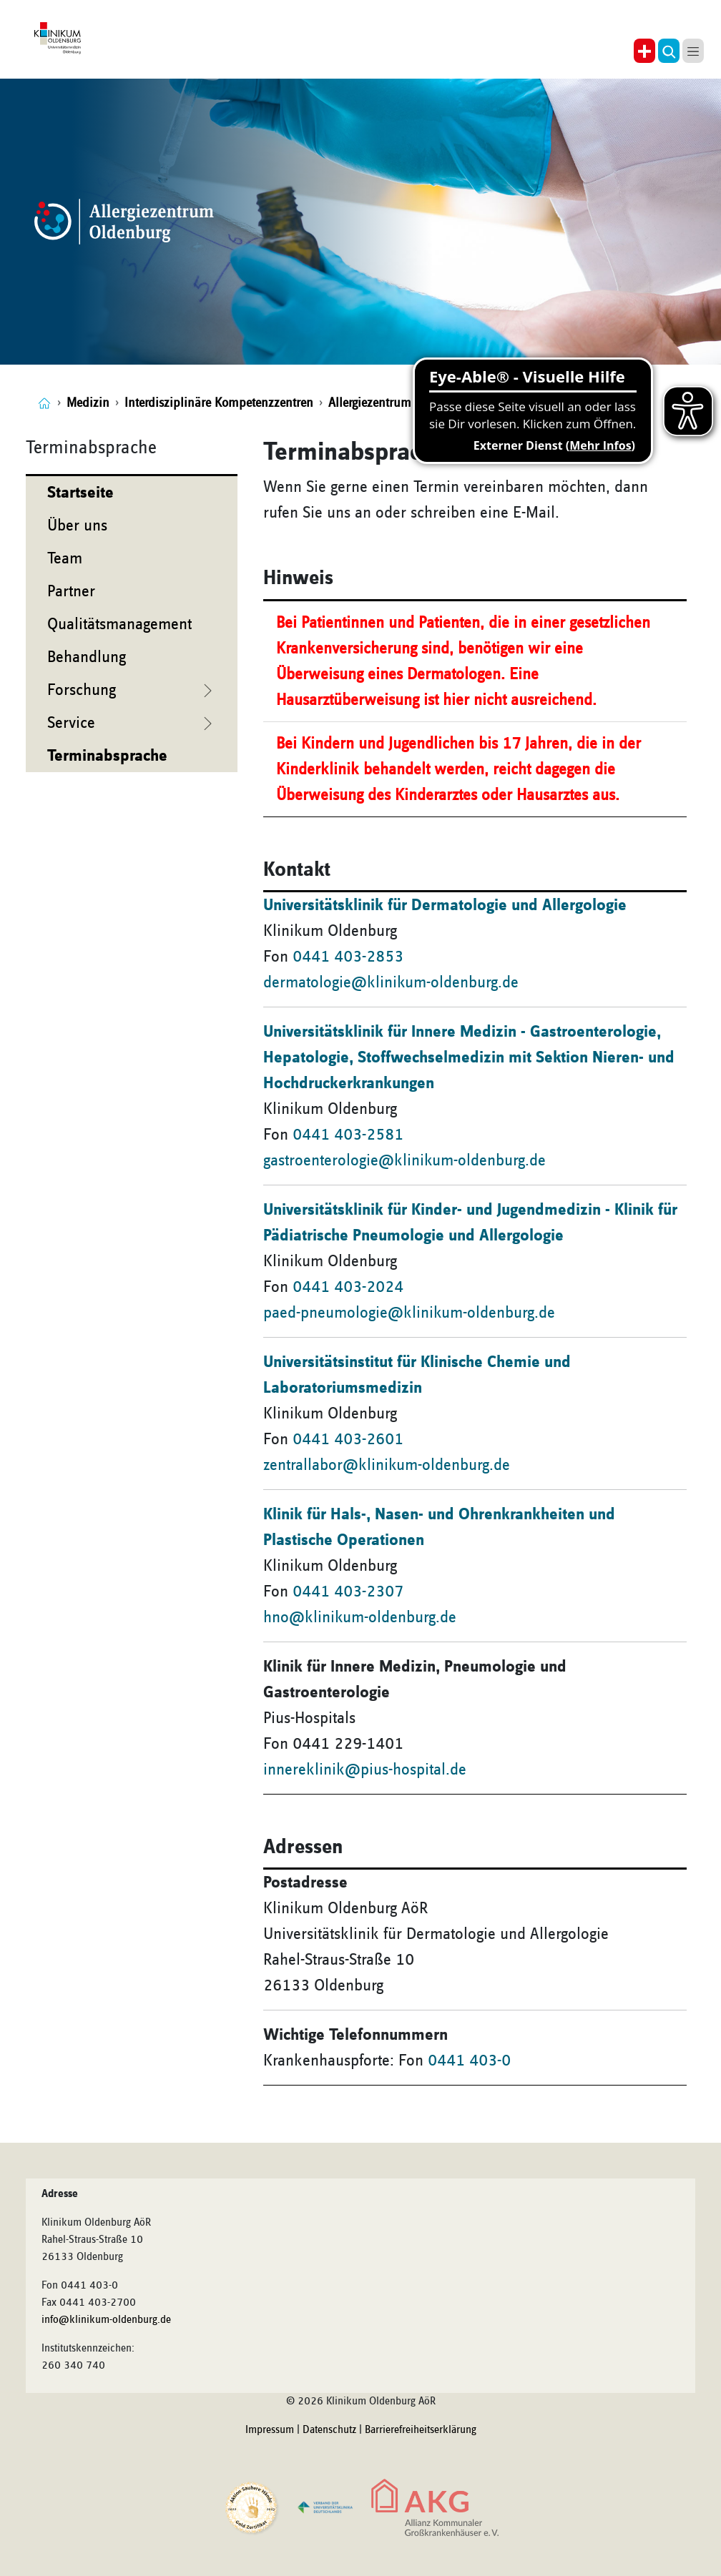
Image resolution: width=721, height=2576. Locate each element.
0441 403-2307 (348, 1591)
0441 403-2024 (348, 1287)
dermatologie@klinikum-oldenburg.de (391, 982)
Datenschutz (329, 2430)
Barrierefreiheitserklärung (420, 2430)
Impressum (269, 2430)
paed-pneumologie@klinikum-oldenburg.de (409, 1312)
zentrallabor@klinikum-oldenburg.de (386, 1465)
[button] (669, 51)
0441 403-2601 (348, 1439)
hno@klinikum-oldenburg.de (359, 1617)
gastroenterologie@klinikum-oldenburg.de (404, 1160)
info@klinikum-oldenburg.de (106, 2320)
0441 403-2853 (348, 956)
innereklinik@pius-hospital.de (364, 1769)
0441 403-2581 (348, 1134)
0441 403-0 (469, 2060)
